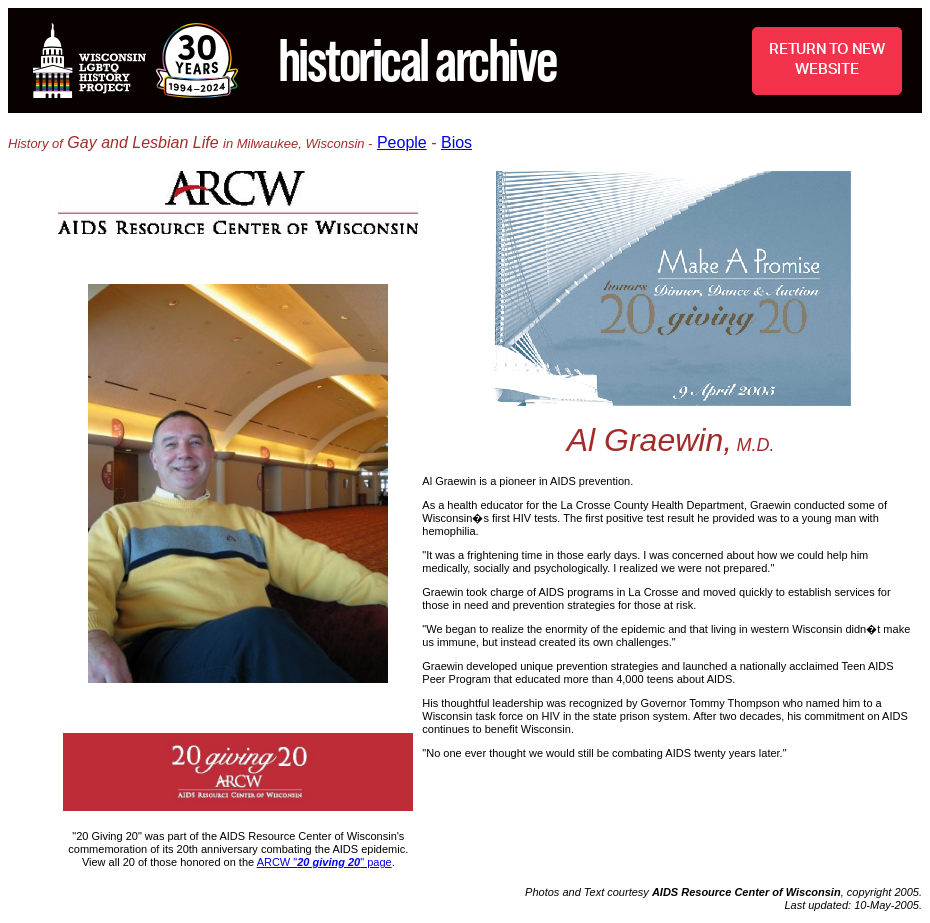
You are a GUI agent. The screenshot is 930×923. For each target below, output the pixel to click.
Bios (456, 142)
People (402, 142)
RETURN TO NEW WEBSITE (827, 59)
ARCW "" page (324, 862)
